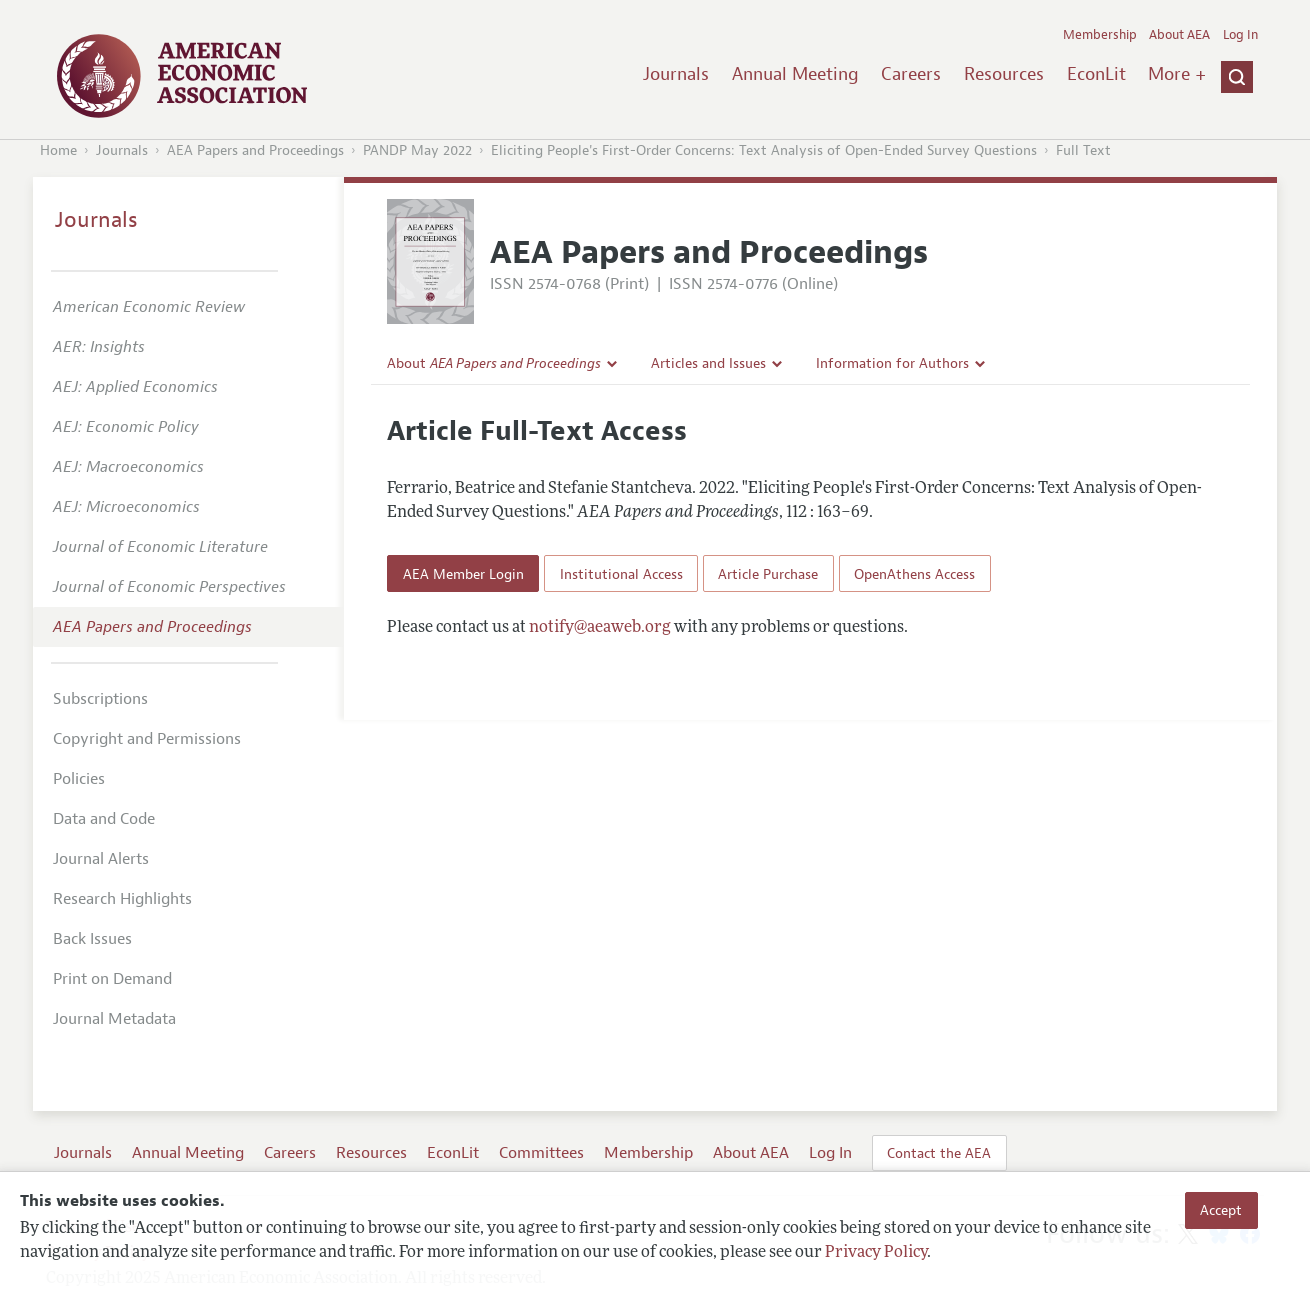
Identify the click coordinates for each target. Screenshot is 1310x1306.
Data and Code (104, 819)
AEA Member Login (463, 574)
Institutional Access (621, 574)
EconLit (1096, 74)
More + (1177, 74)
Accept (1221, 1210)
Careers (911, 74)
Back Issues (92, 939)
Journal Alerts (101, 859)
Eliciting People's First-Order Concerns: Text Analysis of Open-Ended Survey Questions (764, 150)
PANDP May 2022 (417, 150)
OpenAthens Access (914, 574)
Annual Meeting (795, 74)
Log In (1240, 35)
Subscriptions (100, 699)
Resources (1004, 74)
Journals (676, 74)
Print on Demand (112, 979)
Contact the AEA (939, 1153)
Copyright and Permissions (147, 739)
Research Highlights (122, 899)
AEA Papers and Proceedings (255, 150)
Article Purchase (768, 574)
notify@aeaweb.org (600, 628)
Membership (1100, 35)
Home (58, 150)
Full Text (1083, 150)
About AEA (1179, 35)
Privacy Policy (876, 1253)
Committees (541, 1153)
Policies (79, 779)
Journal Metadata (114, 1019)
